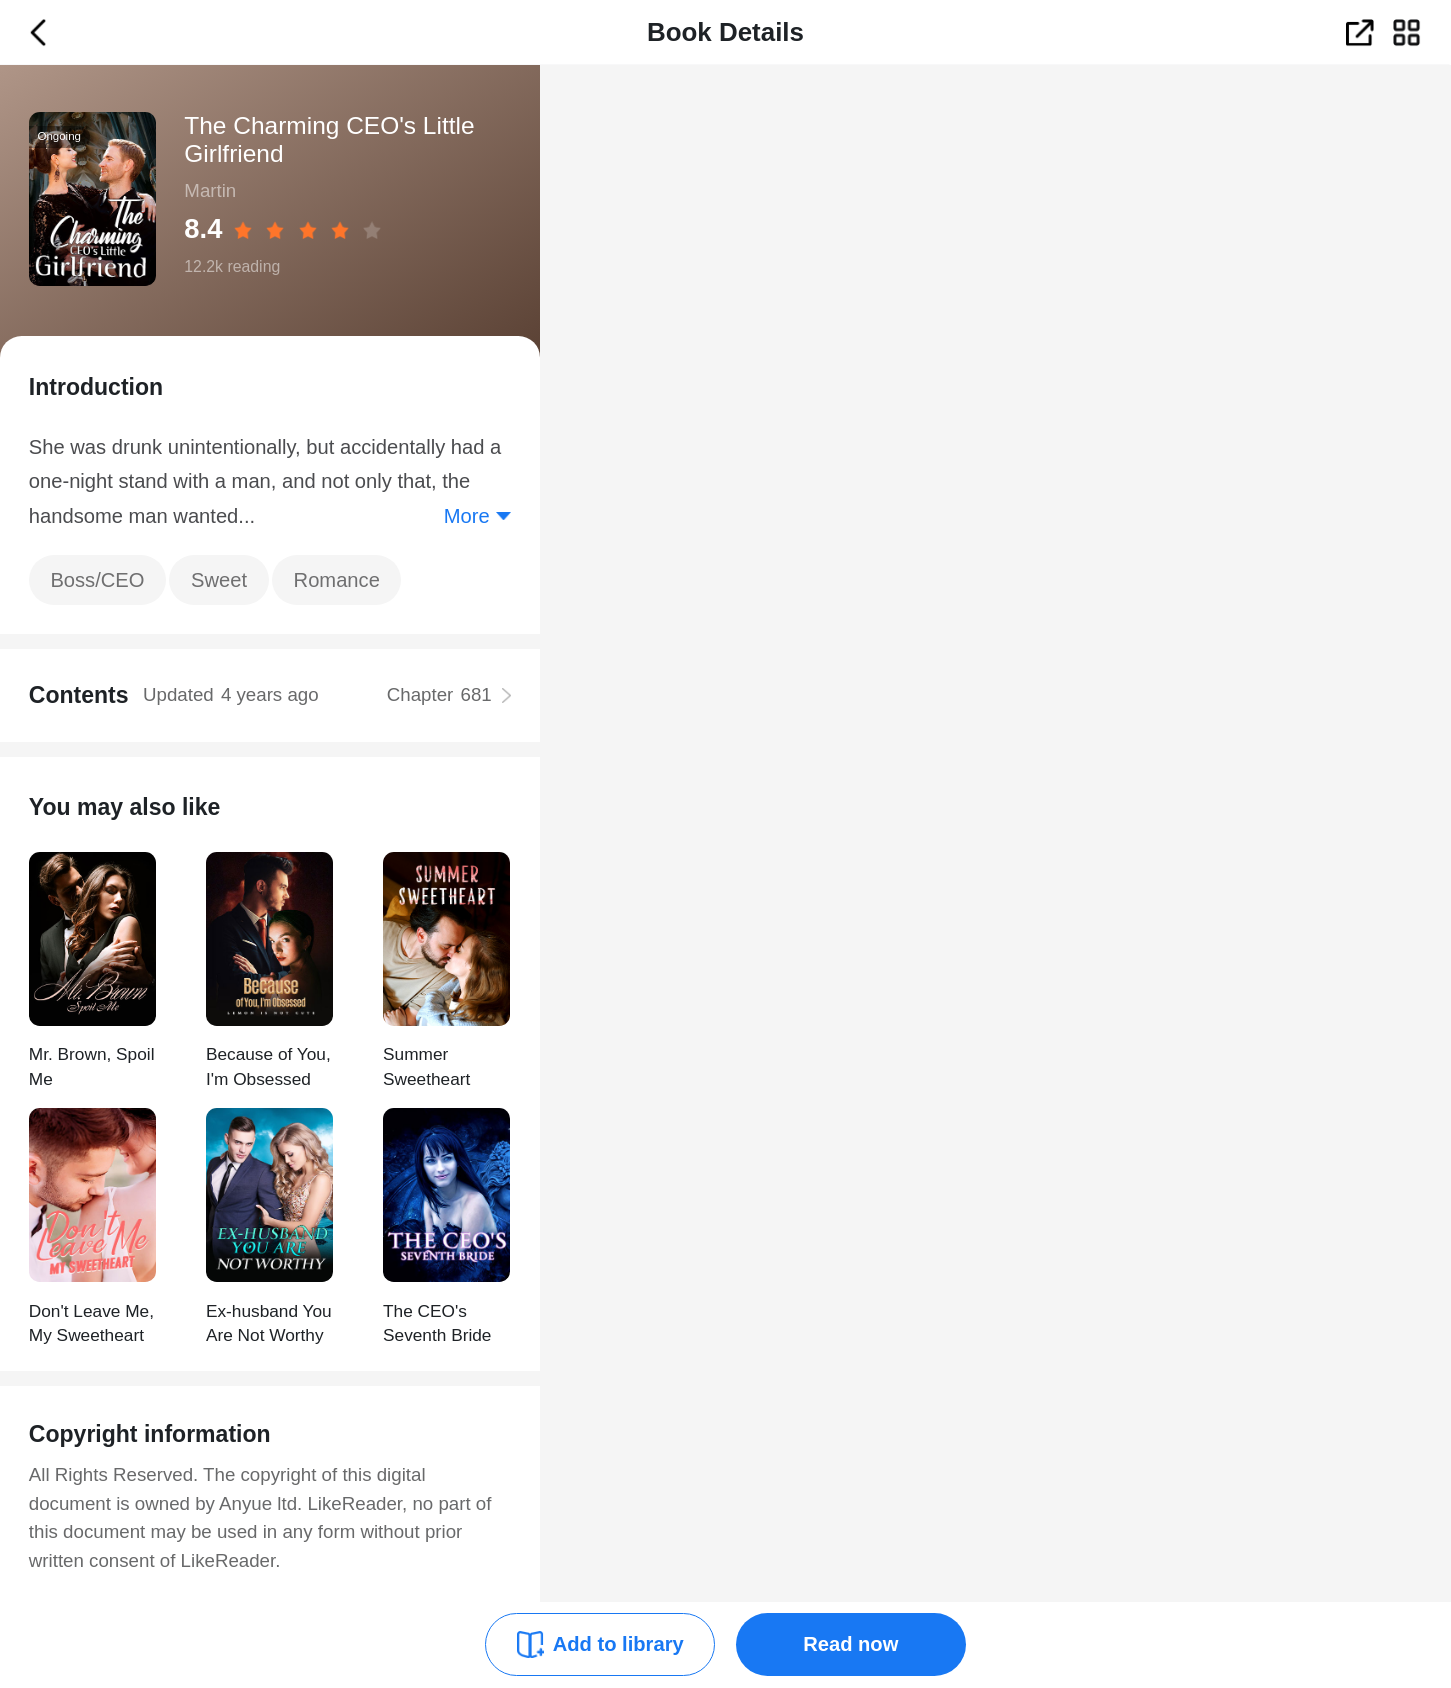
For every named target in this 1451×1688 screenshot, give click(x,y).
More (467, 516)
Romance (337, 580)
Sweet (219, 580)
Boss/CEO (97, 580)
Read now (850, 1644)
